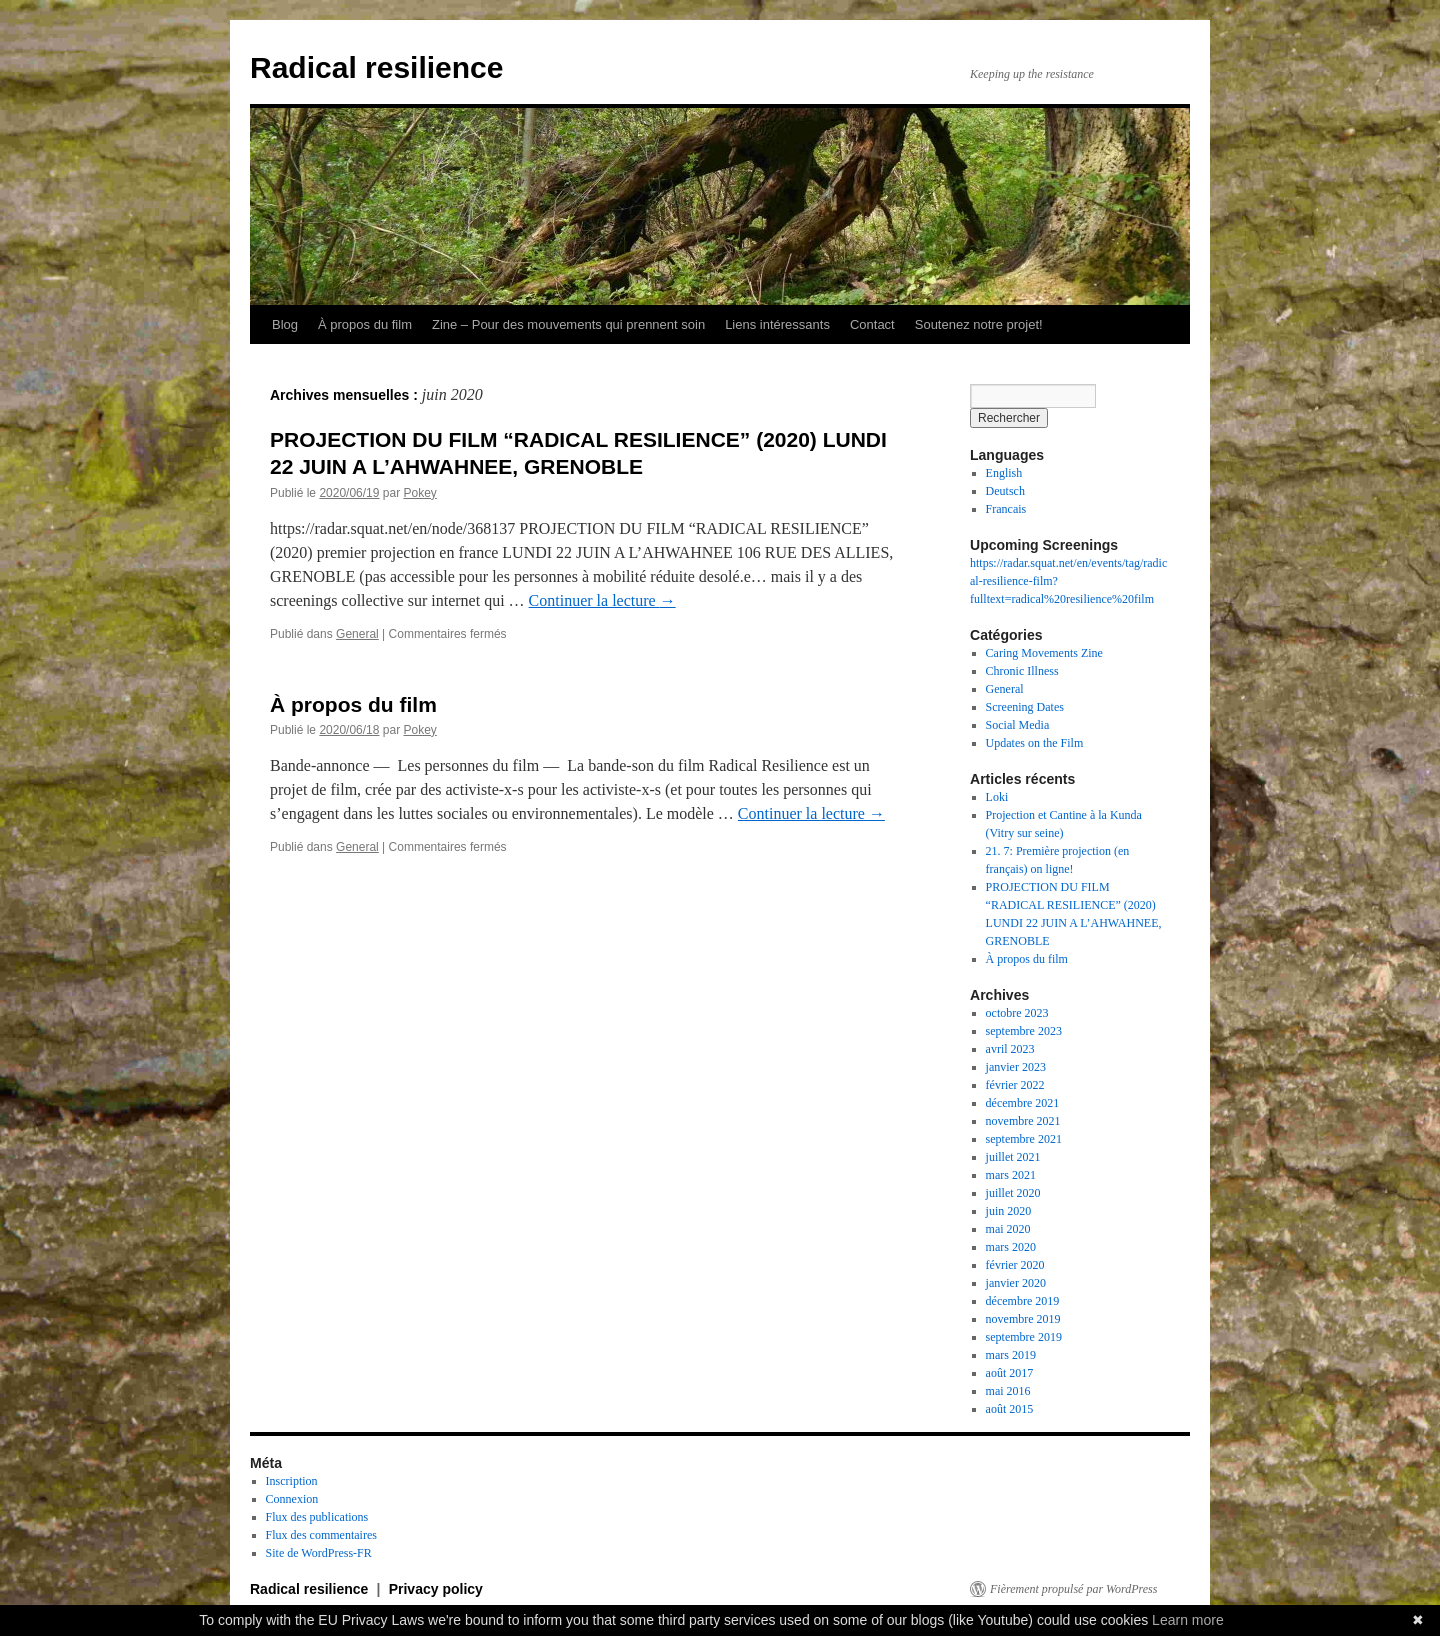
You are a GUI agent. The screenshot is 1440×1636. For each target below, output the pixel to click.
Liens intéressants (777, 324)
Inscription (292, 1481)
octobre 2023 (1017, 1013)
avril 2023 (1010, 1049)
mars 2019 (1011, 1355)
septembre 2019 (1024, 1337)
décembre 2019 (1023, 1301)
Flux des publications (317, 1517)
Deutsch (1005, 491)
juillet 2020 (1013, 1193)
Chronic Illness (1022, 671)
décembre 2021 (1023, 1103)
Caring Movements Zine (1044, 653)
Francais (1006, 509)
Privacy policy (436, 1589)
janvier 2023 (1016, 1067)
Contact (872, 324)
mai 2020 (1008, 1229)
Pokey (419, 493)
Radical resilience (376, 67)
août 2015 (1010, 1409)
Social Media (1018, 725)
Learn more (1188, 1620)
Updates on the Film (1035, 743)
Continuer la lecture (602, 600)
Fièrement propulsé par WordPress (1073, 1589)
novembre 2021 (1023, 1121)
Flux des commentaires (321, 1535)
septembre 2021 (1024, 1139)
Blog (285, 324)
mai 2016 (1008, 1391)
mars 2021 (1011, 1175)
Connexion (292, 1499)
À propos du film (365, 324)
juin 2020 (1009, 1211)
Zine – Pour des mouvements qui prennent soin (568, 324)
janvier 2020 (1016, 1283)
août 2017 (1010, 1373)
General (357, 634)
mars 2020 (1011, 1247)
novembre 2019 (1023, 1319)
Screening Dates (1025, 707)
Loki (997, 797)
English (1004, 473)
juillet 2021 (1013, 1157)
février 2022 (1015, 1085)
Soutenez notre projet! (979, 324)
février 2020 (1015, 1265)
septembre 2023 (1024, 1031)
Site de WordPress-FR (319, 1553)
